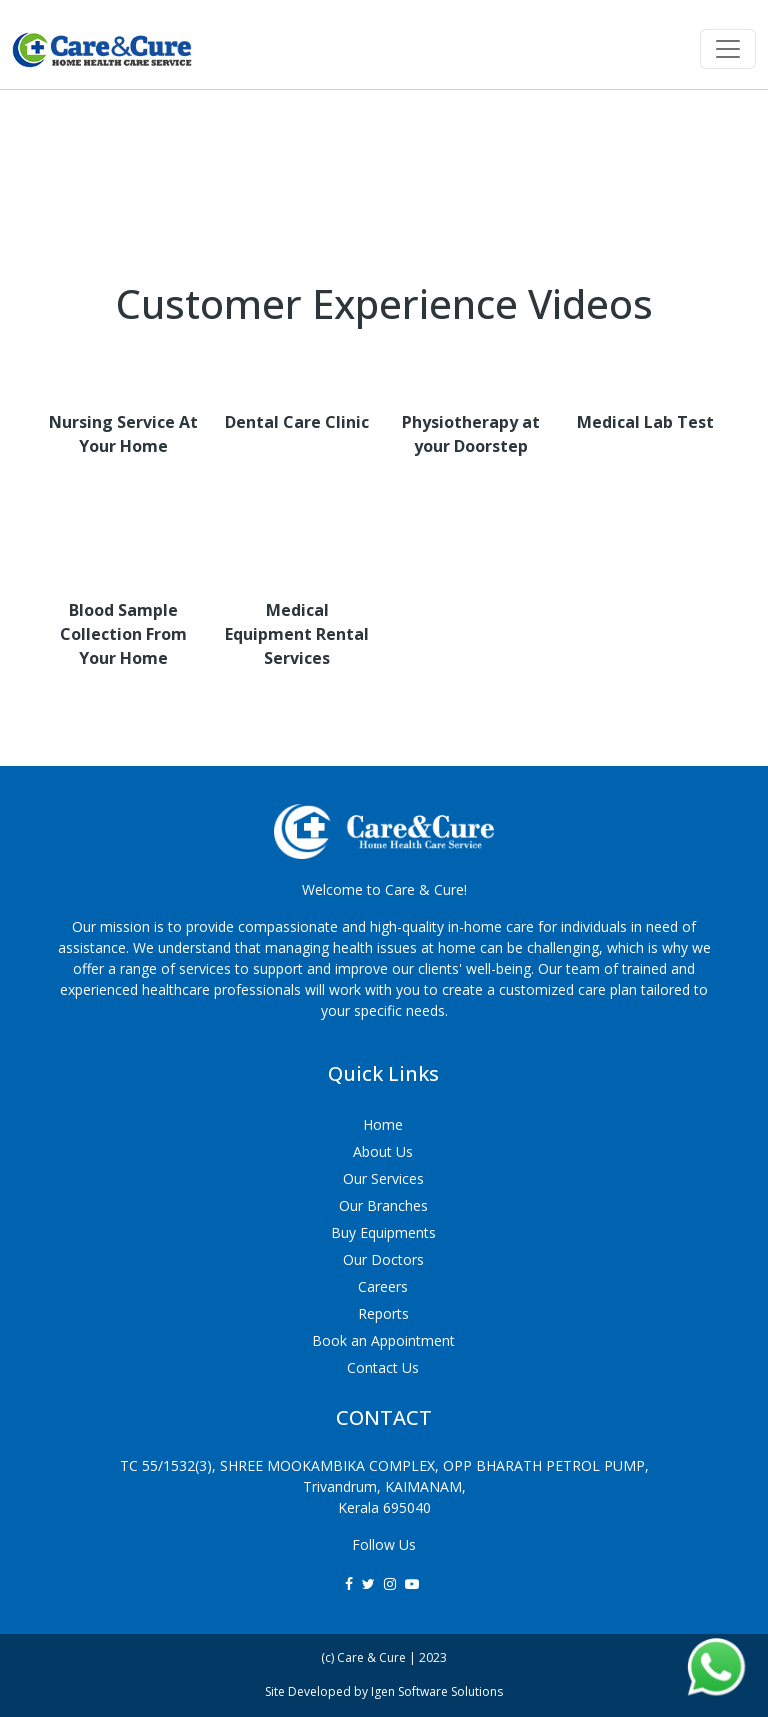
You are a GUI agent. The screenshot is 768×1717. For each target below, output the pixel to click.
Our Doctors (383, 1259)
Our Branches (383, 1205)
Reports (383, 1313)
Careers (383, 1286)
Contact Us (383, 1367)
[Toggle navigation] (728, 49)
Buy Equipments (383, 1232)
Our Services (383, 1178)
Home (383, 1124)
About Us (383, 1151)
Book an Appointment (383, 1340)
